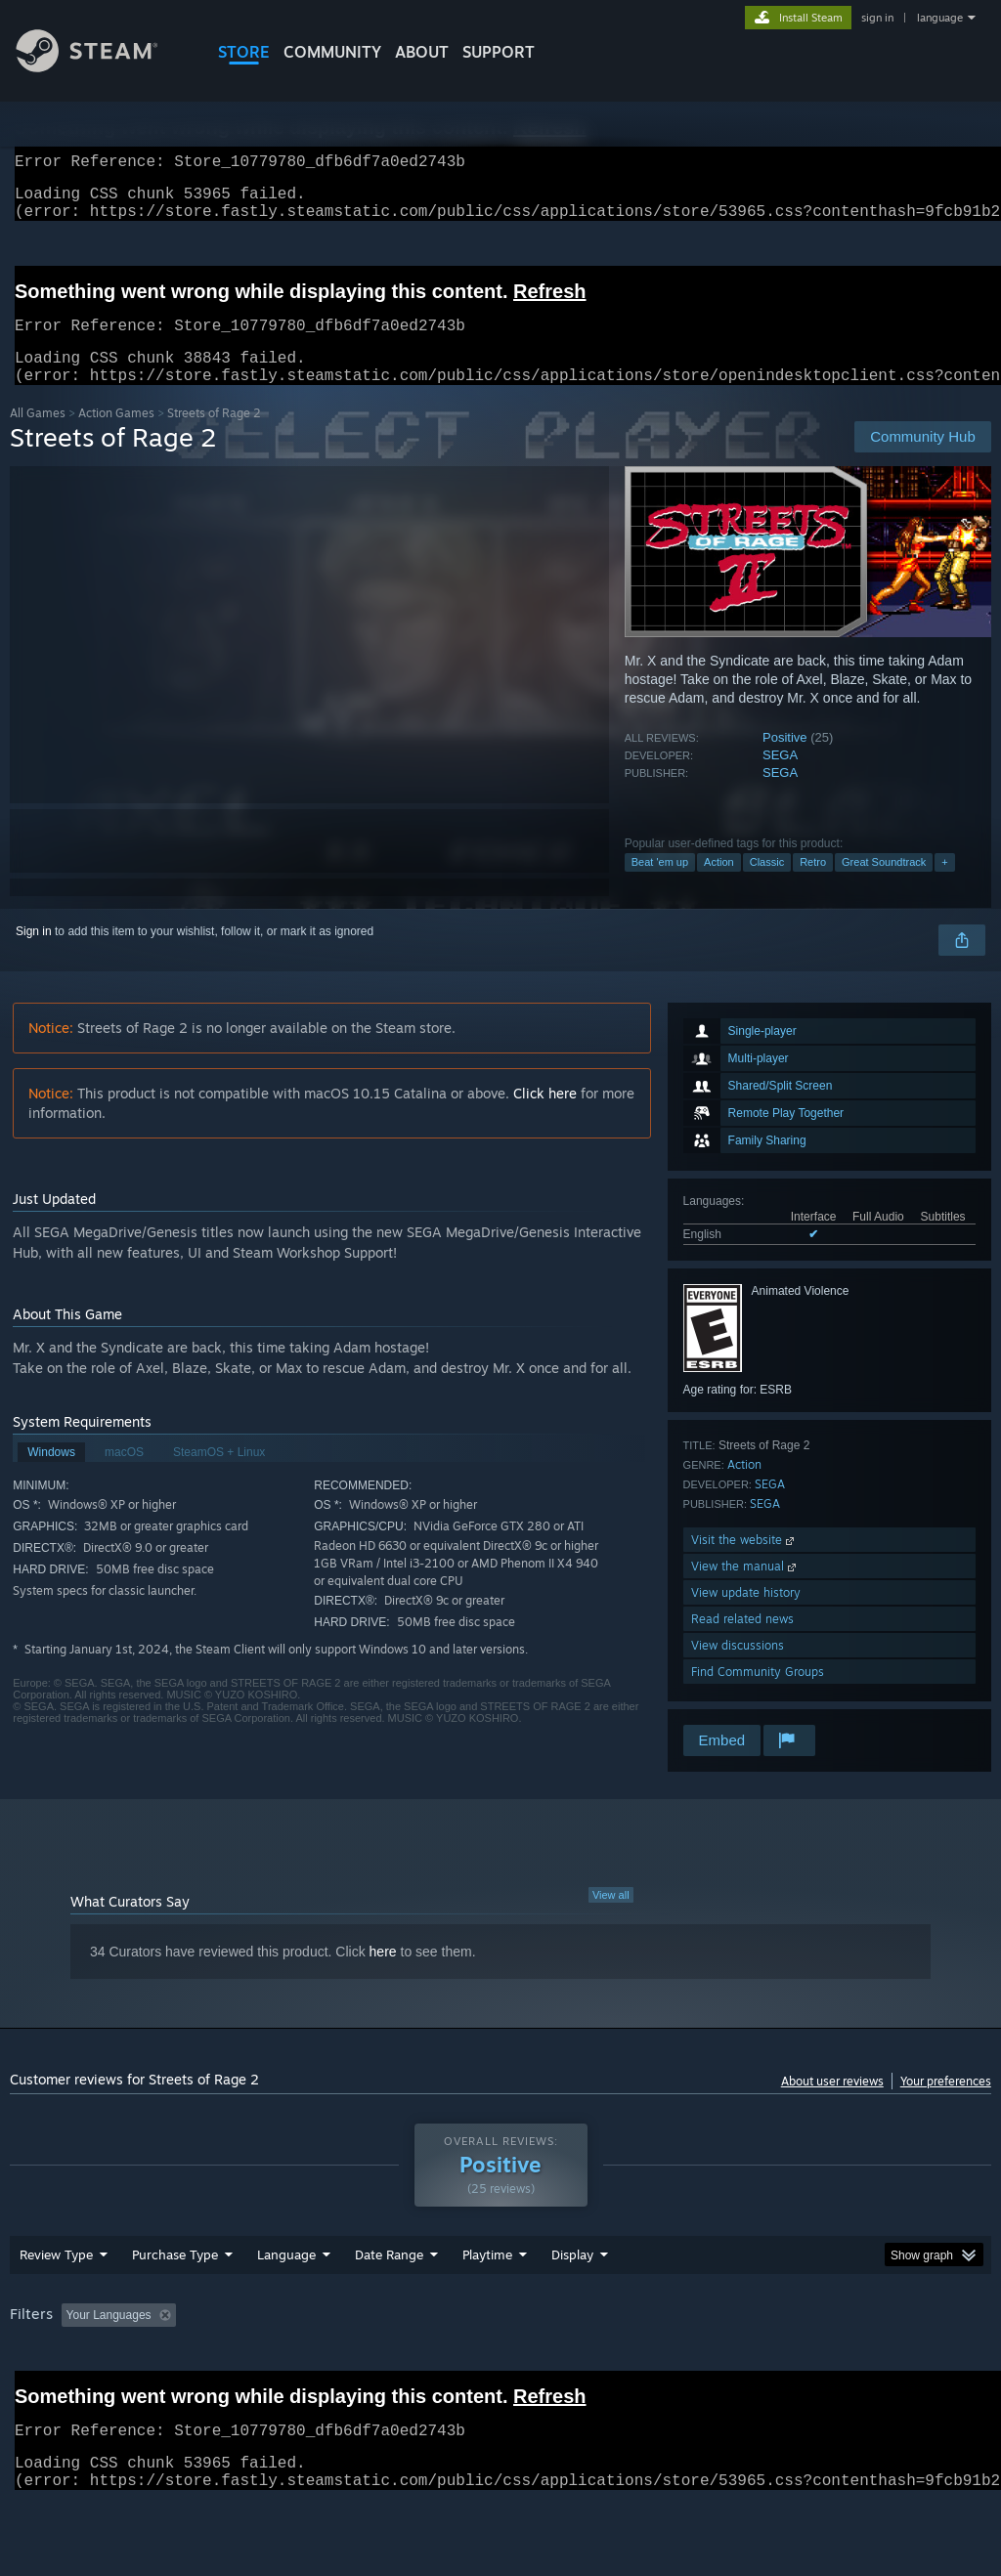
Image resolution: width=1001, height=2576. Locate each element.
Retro (813, 885)
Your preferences (945, 2104)
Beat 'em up (659, 885)
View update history (746, 1616)
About (422, 52)
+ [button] (944, 885)
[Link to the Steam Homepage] (102, 67)
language (940, 17)
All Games (37, 436)
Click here (545, 1116)
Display (572, 2278)
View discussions (737, 1668)
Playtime (487, 2278)
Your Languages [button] (109, 2338)
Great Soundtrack (884, 885)
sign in (877, 17)
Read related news (742, 1642)
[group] (500, 2340)
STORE (244, 52)
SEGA (780, 778)
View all (611, 1918)
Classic (767, 885)
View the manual (745, 1589)
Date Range (389, 2278)
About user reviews (832, 2104)
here (383, 1975)
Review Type (56, 2278)
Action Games (116, 436)
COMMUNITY (332, 52)
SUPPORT (498, 52)
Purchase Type (175, 2278)
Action (719, 885)
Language (286, 2278)
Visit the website (744, 1563)
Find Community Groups (757, 1695)
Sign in (34, 955)
